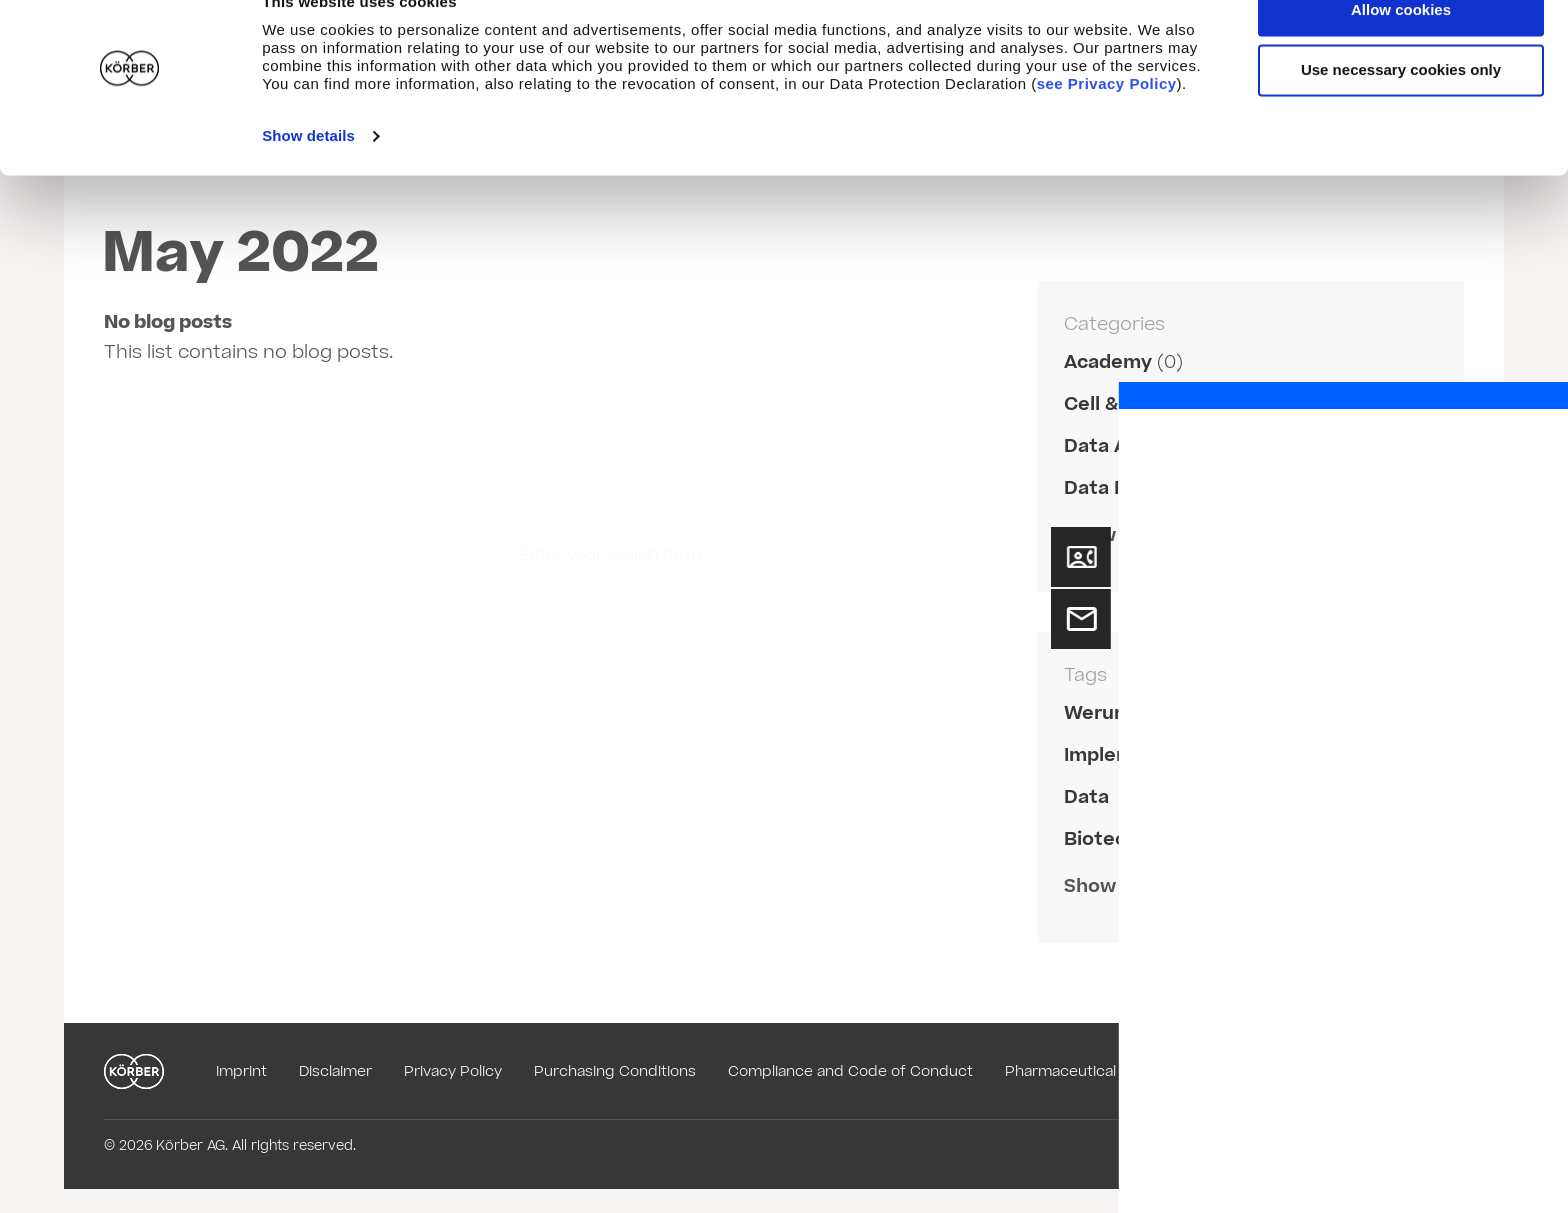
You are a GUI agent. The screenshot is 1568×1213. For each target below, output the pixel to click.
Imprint (241, 1071)
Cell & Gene (1119, 404)
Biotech (1101, 839)
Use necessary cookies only (1401, 109)
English (1421, 1072)
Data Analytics (1133, 446)
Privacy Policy (453, 1071)
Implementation (1140, 755)
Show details (308, 175)
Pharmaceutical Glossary (1093, 1071)
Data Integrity (1130, 488)
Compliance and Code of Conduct (850, 1071)
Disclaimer (335, 1071)
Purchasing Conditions (615, 1071)
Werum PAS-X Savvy (1159, 713)
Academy (1108, 362)
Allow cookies (1401, 49)
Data (1086, 797)
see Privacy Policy (1107, 123)
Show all (1103, 535)
